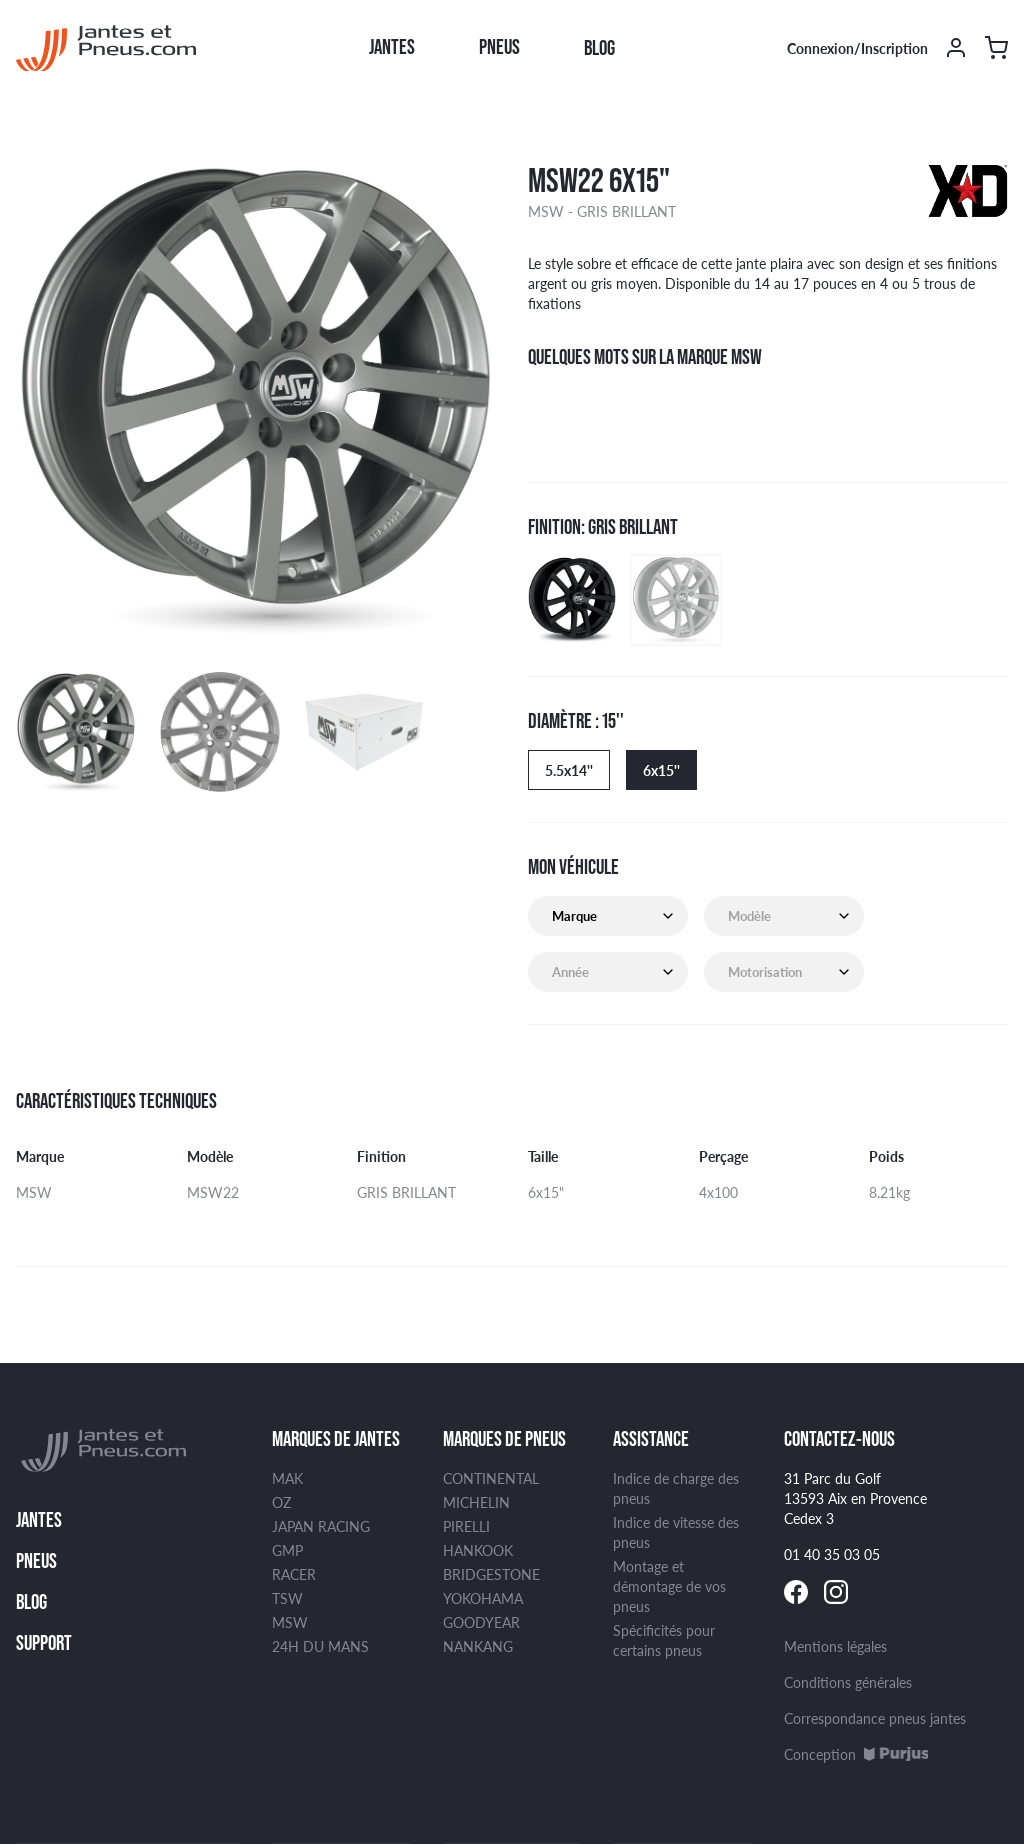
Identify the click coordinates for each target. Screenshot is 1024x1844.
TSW (287, 1598)
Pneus (499, 47)
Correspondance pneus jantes (875, 1718)
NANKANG (478, 1646)
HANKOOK (478, 1550)
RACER (294, 1574)
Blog (599, 48)
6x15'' (661, 770)
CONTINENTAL (491, 1478)
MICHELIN (476, 1502)
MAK (287, 1478)
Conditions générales (848, 1682)
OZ (281, 1502)
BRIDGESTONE (491, 1574)
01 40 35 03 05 (832, 1554)
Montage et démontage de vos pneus (669, 1586)
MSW (290, 1622)
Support (44, 1643)
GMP (287, 1550)
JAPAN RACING (321, 1526)
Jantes (392, 47)
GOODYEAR (481, 1622)
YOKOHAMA (483, 1598)
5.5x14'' (569, 770)
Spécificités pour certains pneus (664, 1640)
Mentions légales (835, 1646)
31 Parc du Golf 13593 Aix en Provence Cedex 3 (855, 1498)
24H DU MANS (320, 1646)
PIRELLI (466, 1526)
